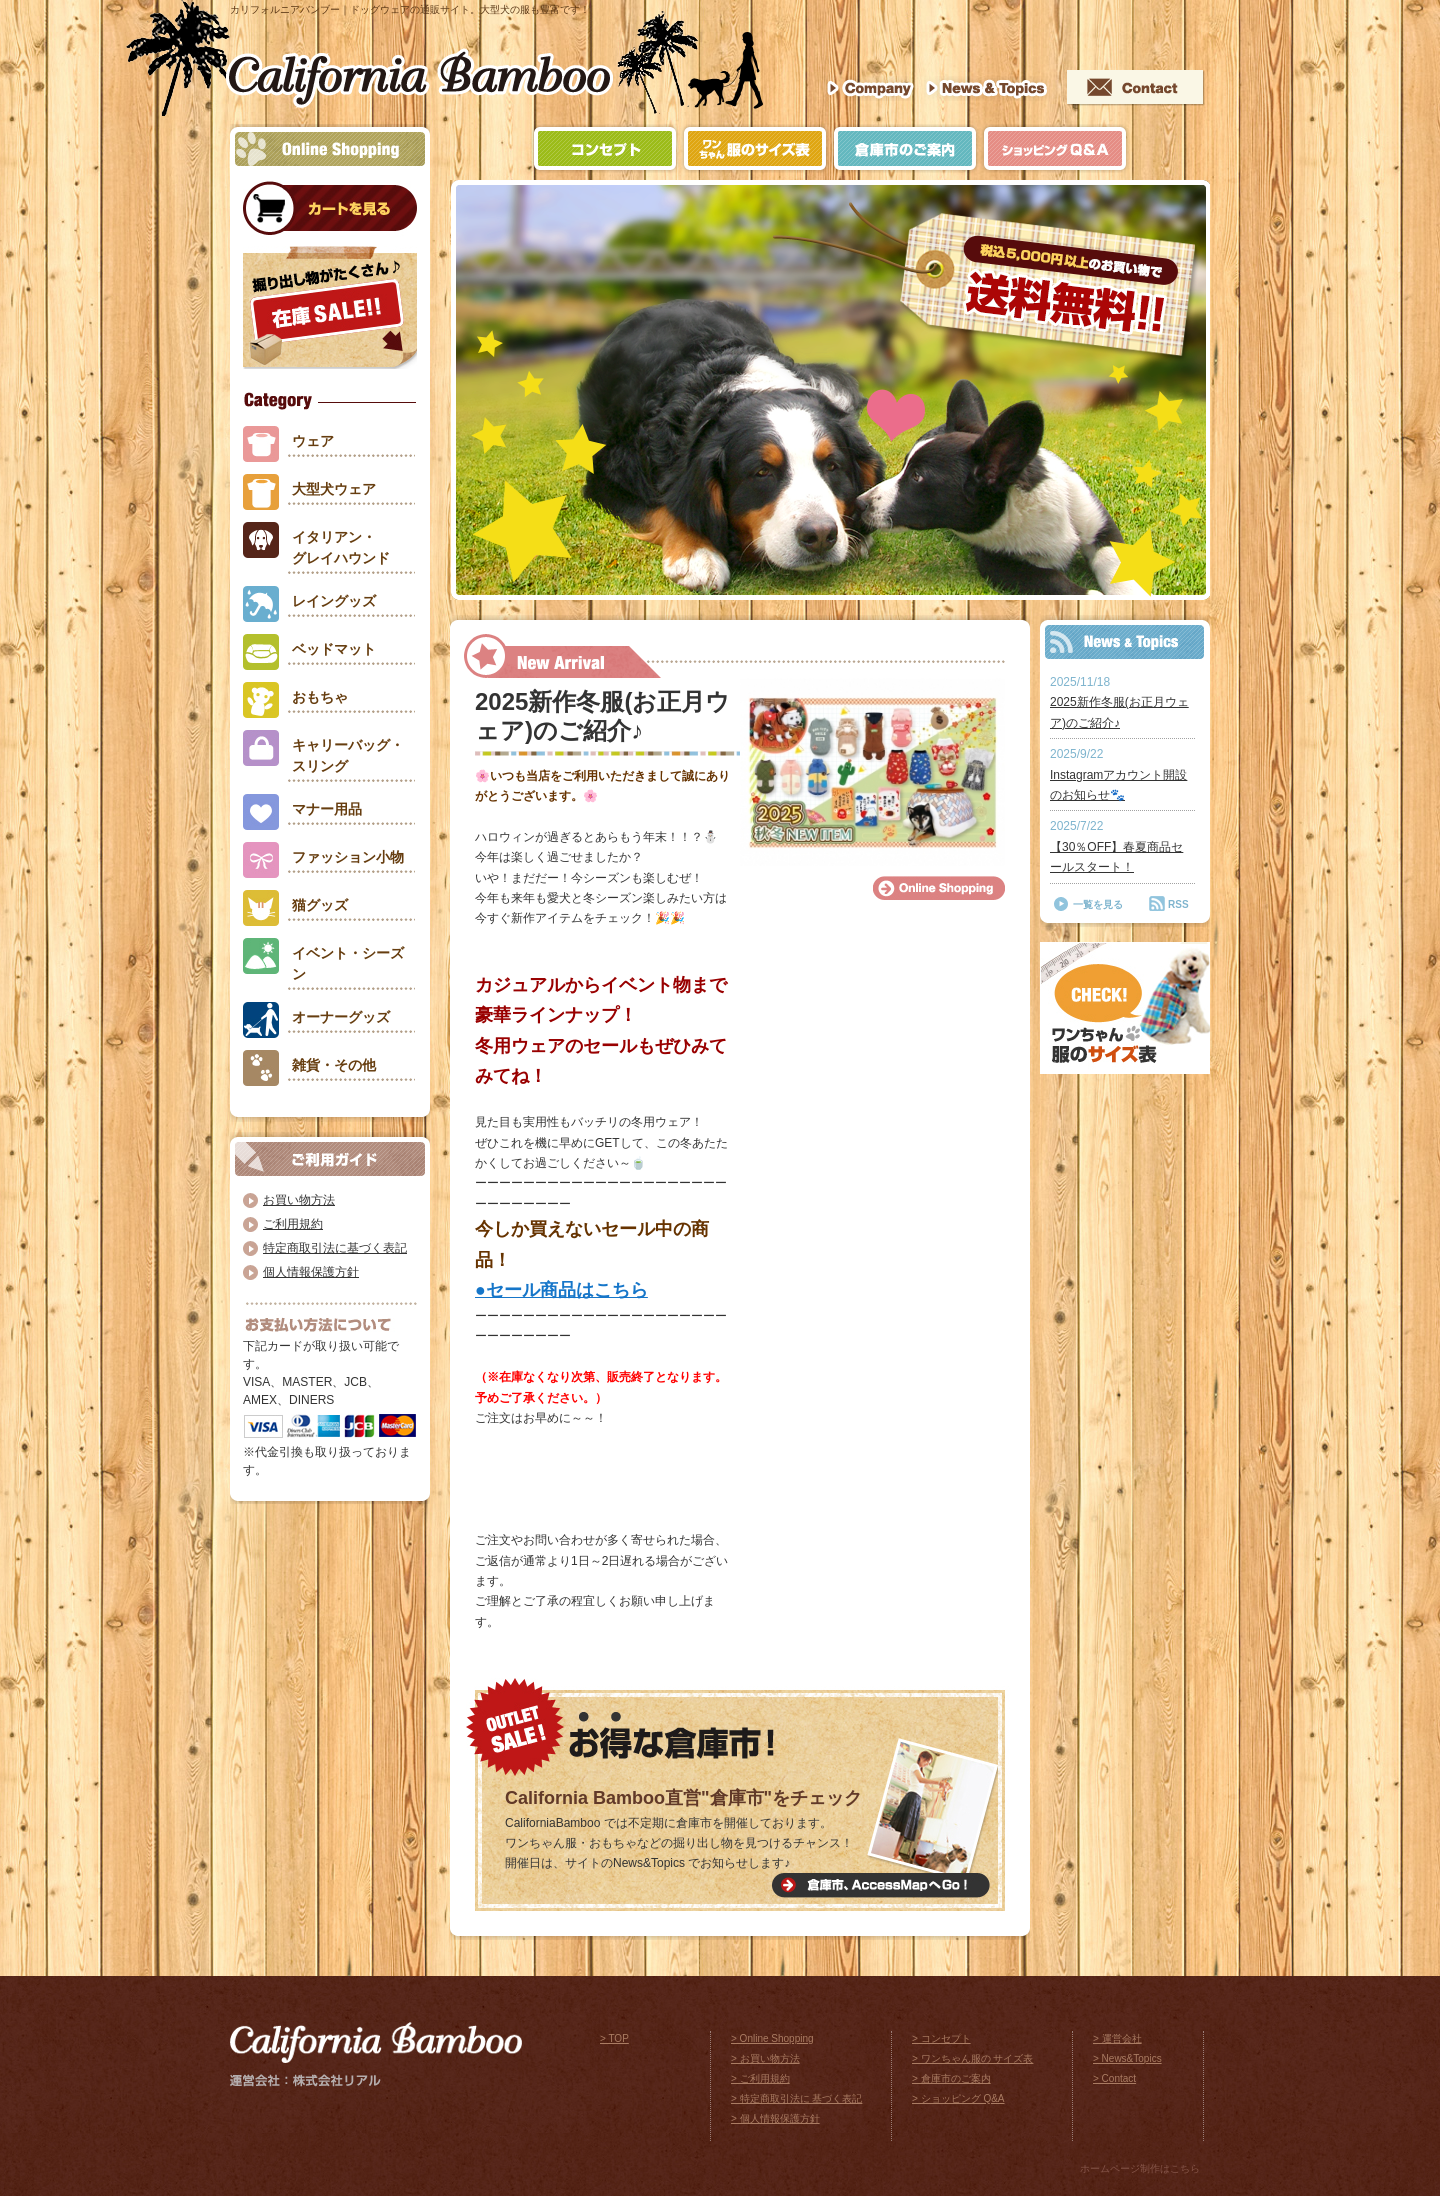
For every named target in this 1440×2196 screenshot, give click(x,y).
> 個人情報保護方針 (775, 2118)
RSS (1178, 904)
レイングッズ (334, 601)
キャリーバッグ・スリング (348, 755)
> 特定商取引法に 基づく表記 (796, 2098)
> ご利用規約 (760, 2078)
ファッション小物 (348, 857)
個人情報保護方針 (311, 1272)
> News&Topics (1127, 2058)
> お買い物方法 (765, 2058)
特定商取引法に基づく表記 (335, 1248)
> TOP (614, 2038)
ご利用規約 (293, 1224)
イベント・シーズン (348, 963)
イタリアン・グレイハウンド (341, 547)
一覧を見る (1098, 904)
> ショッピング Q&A (958, 2098)
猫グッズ (320, 905)
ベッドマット (334, 649)
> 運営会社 (1117, 2038)
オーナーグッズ (341, 1017)
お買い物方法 (299, 1200)
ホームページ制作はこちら (1140, 2168)
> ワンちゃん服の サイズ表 (972, 2058)
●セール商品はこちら (561, 1290)
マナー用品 (327, 809)
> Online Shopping (772, 2038)
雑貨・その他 (334, 1065)
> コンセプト (941, 2038)
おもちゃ (320, 697)
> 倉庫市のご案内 (951, 2078)
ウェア (313, 441)
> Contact (1114, 2078)
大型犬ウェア (334, 489)
